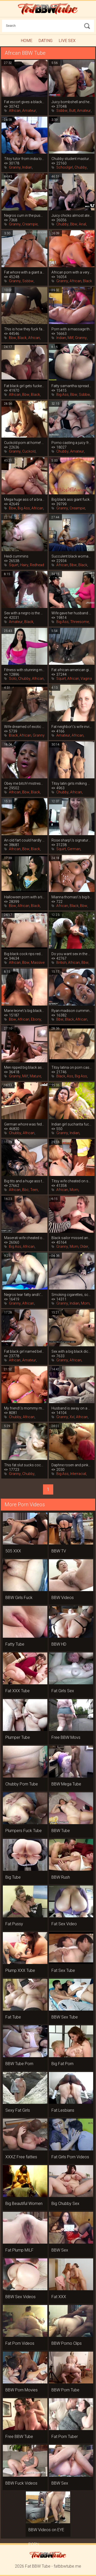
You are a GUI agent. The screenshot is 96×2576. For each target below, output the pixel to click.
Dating (45, 40)
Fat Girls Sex (62, 1690)
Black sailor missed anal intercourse (71, 1238)
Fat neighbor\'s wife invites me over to (71, 727)
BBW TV (58, 1551)
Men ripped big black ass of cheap (24, 1067)
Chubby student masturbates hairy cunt (71, 159)
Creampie (30, 224)
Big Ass (62, 394)
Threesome (79, 622)
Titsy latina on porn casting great (71, 1067)
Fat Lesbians (62, 2110)
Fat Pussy (14, 1923)
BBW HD (58, 1644)
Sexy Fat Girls (17, 2110)
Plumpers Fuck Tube (23, 1830)
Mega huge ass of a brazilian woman (24, 499)
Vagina (86, 678)
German (73, 849)
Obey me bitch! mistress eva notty (24, 783)
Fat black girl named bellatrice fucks (24, 1351)
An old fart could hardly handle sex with (24, 840)
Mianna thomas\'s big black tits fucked (71, 897)
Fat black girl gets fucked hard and (24, 386)
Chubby (80, 167)
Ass (70, 1076)
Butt (72, 111)
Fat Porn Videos (19, 2343)
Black (87, 281)
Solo (13, 678)
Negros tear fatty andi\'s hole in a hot (24, 1295)
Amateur (29, 111)
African (15, 111)
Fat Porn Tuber (64, 2436)
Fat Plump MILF (19, 2250)
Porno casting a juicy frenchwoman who (71, 443)
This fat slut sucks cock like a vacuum (24, 1465)
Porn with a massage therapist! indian (71, 329)
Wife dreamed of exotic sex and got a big (24, 727)
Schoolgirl (64, 167)
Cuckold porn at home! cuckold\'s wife (24, 443)
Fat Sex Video (64, 1923)
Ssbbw (62, 111)
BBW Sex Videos (20, 2296)
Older (84, 1246)
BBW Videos (62, 1597)
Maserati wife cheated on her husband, (24, 1238)
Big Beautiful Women (23, 2203)
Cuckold (29, 451)
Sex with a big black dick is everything (71, 1351)
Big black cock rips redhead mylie (24, 954)
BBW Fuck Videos (21, 2483)
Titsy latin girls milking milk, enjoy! (71, 783)
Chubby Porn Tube (21, 1784)
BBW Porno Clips (66, 2343)
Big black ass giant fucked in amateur (71, 499)
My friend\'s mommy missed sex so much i (24, 1408)
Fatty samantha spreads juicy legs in (71, 386)
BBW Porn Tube (65, 2390)
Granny (15, 167)
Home (26, 40)
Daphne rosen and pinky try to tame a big (71, 1465)
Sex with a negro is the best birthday (24, 613)
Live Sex (67, 40)
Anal (82, 224)
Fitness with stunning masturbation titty (24, 670)
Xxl (72, 1417)
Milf (70, 338)
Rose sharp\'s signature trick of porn (71, 840)
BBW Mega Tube (66, 1784)
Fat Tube (13, 2017)
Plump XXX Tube (20, 1970)
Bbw (73, 224)
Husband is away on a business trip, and (71, 1408)
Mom (74, 1190)
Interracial (78, 1474)
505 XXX (13, 1551)
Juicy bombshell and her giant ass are (71, 102)
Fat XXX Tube (17, 1690)
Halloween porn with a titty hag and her (24, 897)
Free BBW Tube (19, 2436)
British (61, 962)
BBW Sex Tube (64, 2017)
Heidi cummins (16, 556)
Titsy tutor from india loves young (24, 159)
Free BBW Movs (65, 1737)
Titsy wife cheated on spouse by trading (71, 1181)
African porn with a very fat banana (71, 272)
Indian (27, 167)
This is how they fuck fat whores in (24, 329)
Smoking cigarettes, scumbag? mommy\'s (71, 1295)
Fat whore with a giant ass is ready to (24, 272)
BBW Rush (60, 1877)
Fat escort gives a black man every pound (24, 102)
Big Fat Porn (62, 2063)
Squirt (13, 565)
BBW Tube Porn (19, 2063)
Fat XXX (58, 2296)
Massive (38, 962)
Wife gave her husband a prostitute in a (71, 613)
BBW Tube (60, 1830)
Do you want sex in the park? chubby (71, 954)
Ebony (36, 1019)
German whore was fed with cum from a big (24, 1124)
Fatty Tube (14, 1644)
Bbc (25, 1190)
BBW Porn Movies (21, 2390)
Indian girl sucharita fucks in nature (71, 1124)
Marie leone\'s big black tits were (24, 1011)
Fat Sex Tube (63, 1970)
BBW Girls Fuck (19, 1597)
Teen (34, 1190)
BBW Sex (59, 2250)
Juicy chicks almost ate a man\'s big (71, 215)
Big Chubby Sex (65, 2203)
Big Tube (13, 1877)
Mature (35, 1076)
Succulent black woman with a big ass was (71, 556)
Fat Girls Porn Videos (70, 2156)
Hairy (24, 565)
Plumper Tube (17, 1737)
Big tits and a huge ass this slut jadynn (24, 1181)
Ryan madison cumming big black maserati (71, 1011)
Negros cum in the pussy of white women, (24, 215)
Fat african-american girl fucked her (71, 670)
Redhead (37, 565)
